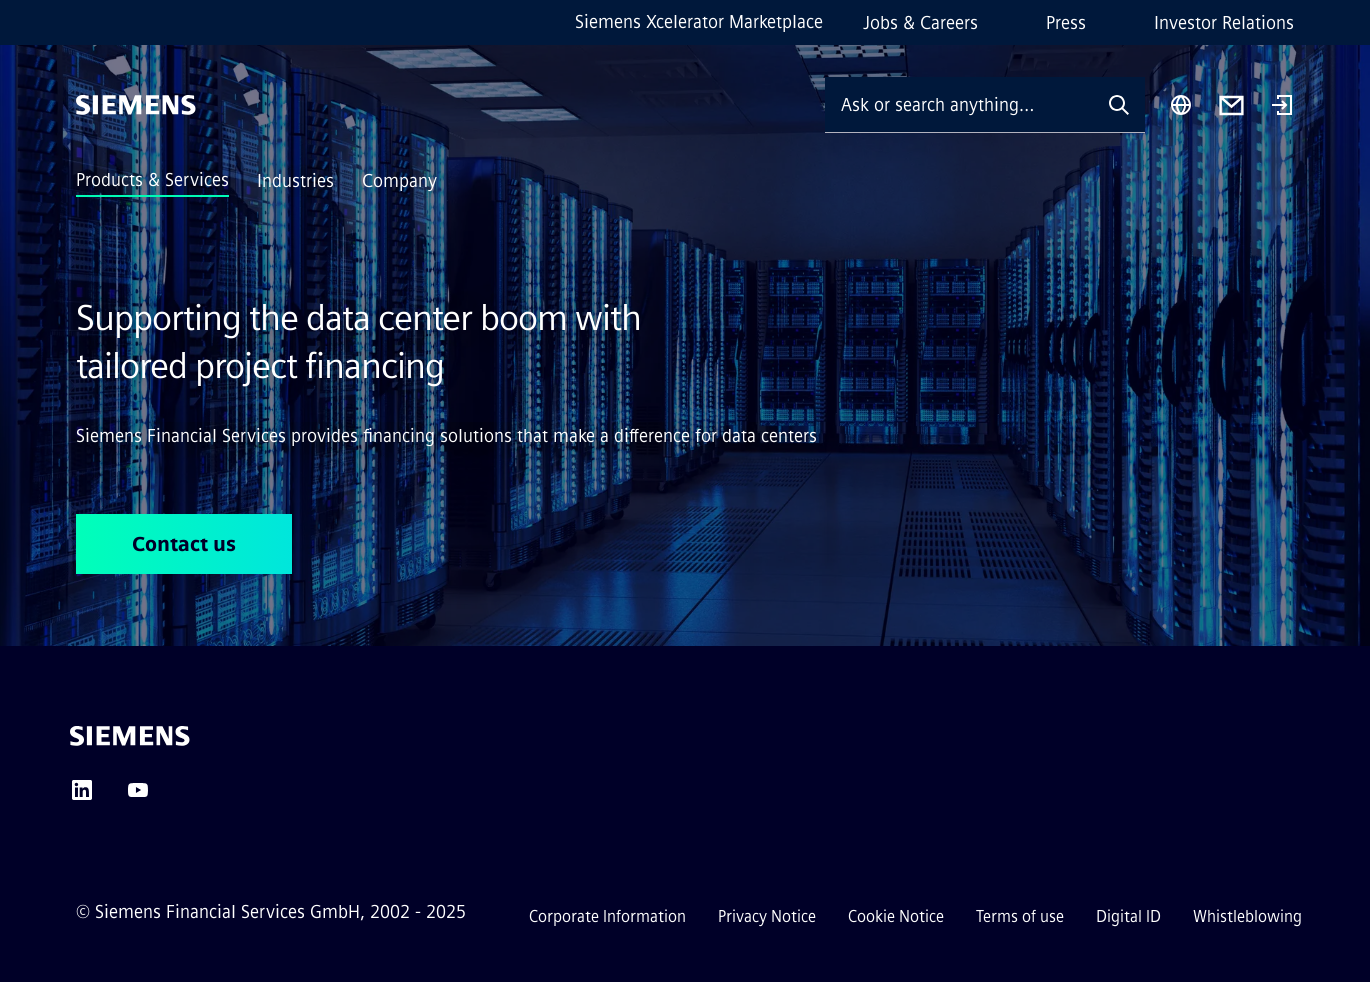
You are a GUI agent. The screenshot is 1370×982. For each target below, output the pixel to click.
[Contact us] (1231, 105)
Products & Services (152, 180)
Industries (295, 181)
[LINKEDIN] (82, 796)
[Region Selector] (1181, 105)
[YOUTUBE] (138, 796)
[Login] (1282, 107)
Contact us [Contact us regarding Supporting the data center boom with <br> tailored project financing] (184, 544)
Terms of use (1020, 916)
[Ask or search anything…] (959, 104)
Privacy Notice (767, 916)
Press (1066, 23)
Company (399, 181)
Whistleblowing (1247, 916)
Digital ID (1128, 916)
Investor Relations (1224, 23)
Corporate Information (607, 916)
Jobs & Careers (920, 23)
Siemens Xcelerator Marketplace (699, 22)
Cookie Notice (896, 916)
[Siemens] (136, 105)
